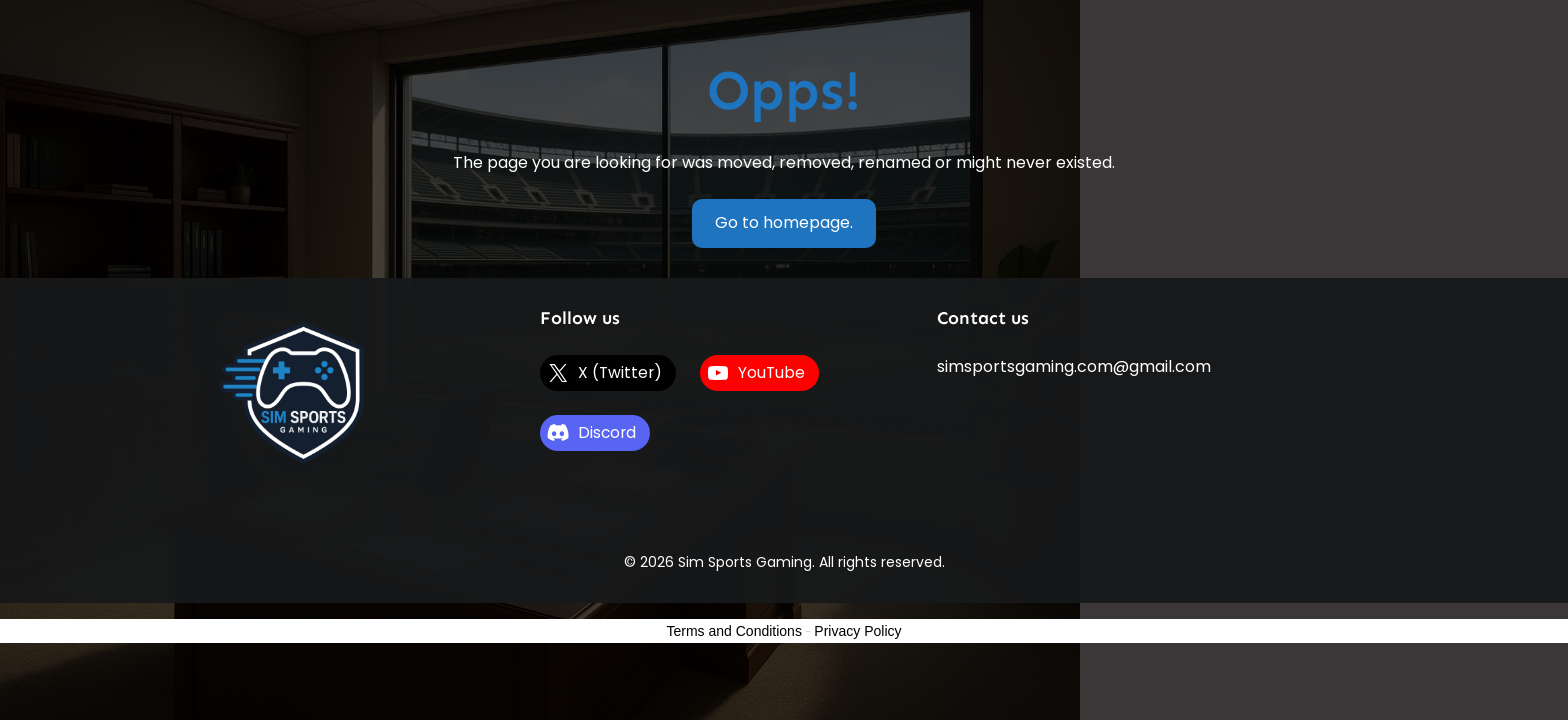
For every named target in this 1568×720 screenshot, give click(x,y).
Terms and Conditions (734, 631)
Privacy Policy (857, 631)
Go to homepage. (784, 222)
